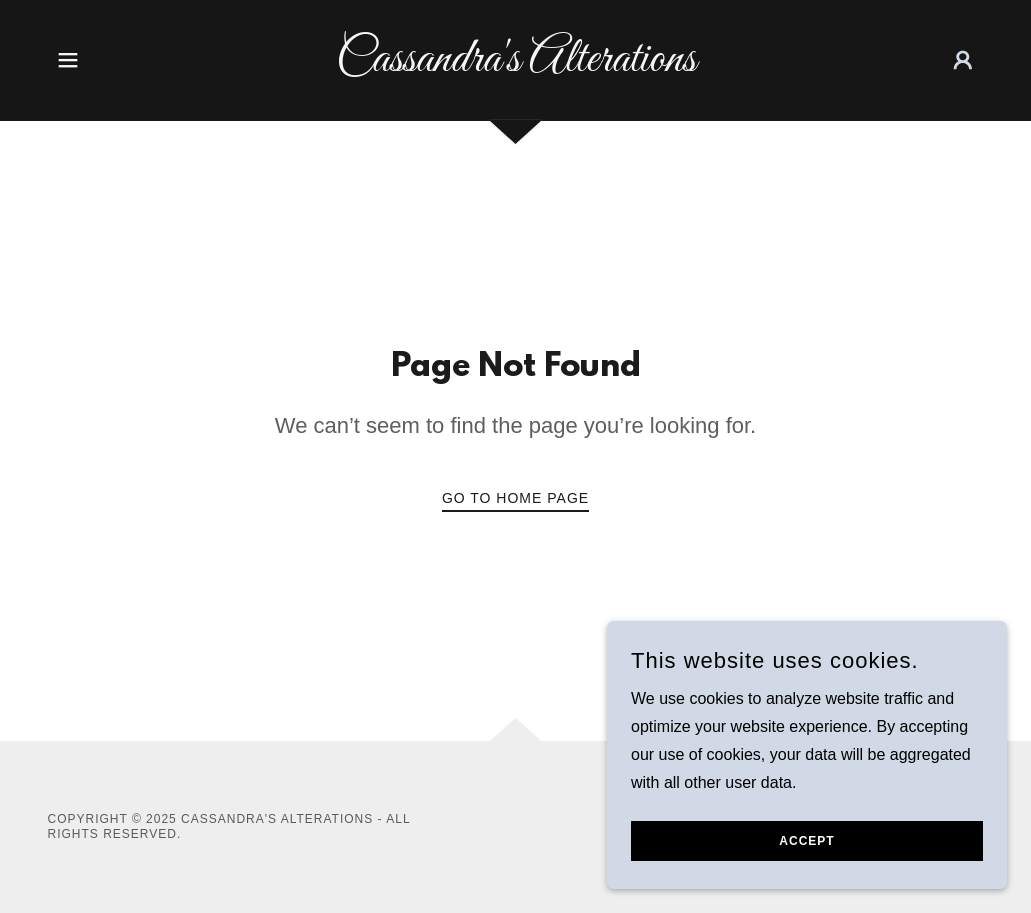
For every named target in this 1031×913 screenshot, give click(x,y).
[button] (68, 60)
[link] (516, 65)
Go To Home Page (515, 498)
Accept (806, 855)
